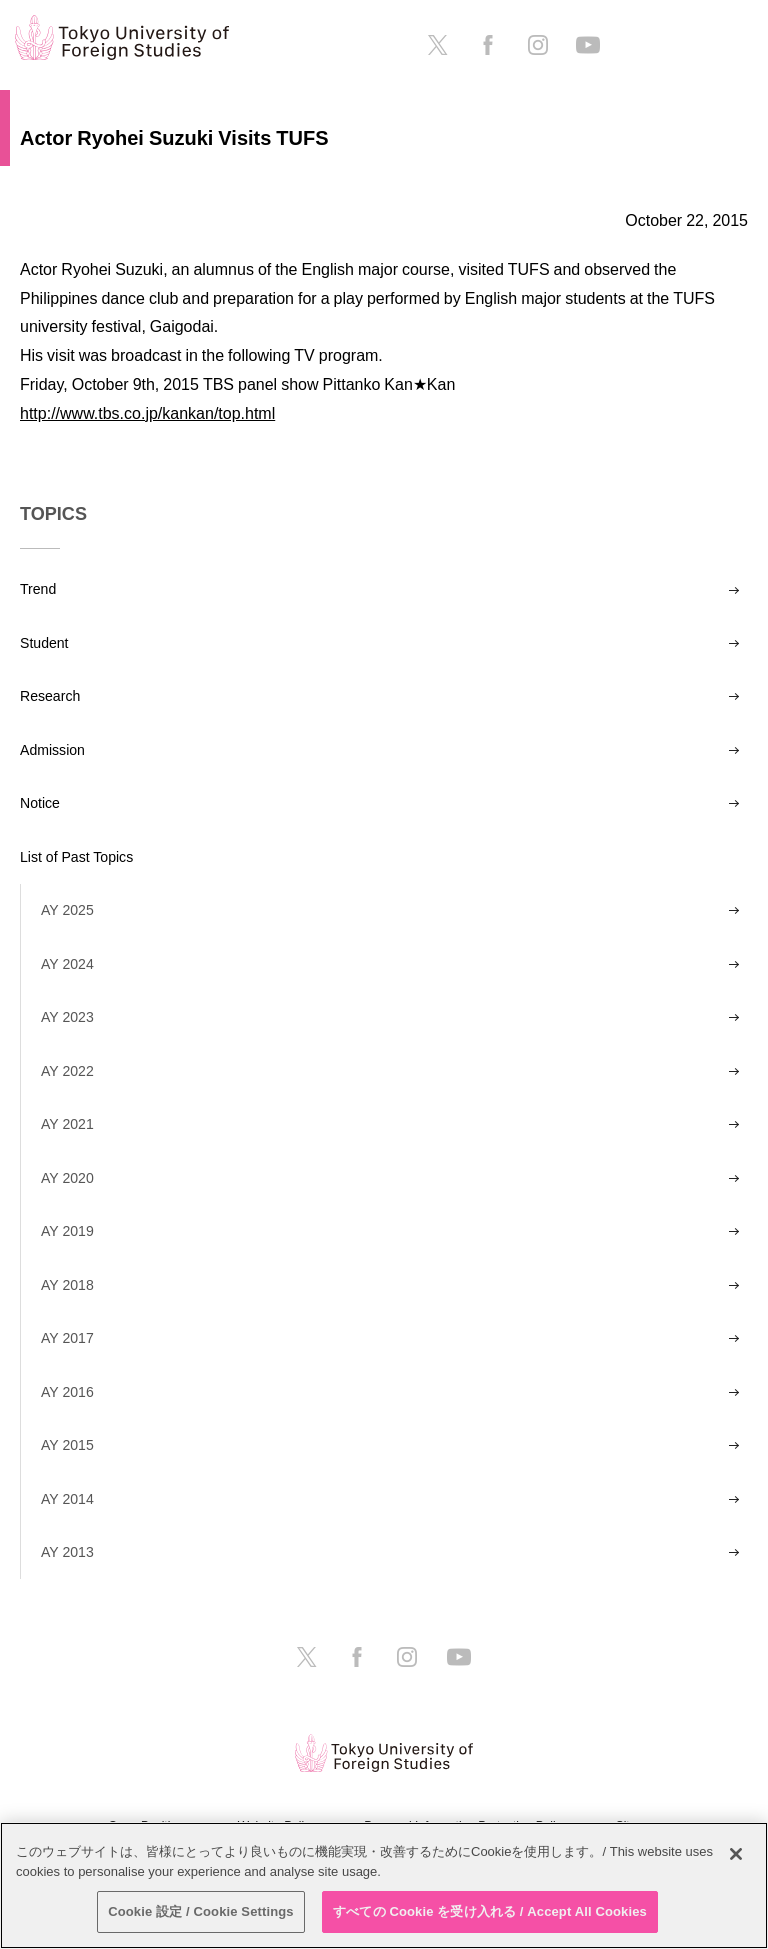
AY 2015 (67, 1445)
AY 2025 (67, 910)
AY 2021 (67, 1124)
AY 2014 (67, 1499)
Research (50, 696)
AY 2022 (67, 1071)
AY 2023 (67, 1017)
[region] (384, 1885)
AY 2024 (67, 964)
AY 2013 (67, 1552)
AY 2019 (67, 1231)
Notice (40, 803)
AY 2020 (67, 1178)
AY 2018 (67, 1285)
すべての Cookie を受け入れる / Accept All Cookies (490, 1911)
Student (44, 643)
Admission (52, 750)
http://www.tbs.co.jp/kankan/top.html (147, 413)
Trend (38, 589)
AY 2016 (67, 1392)
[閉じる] (736, 1854)
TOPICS (53, 514)
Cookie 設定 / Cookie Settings (201, 1911)
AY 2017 (67, 1338)
